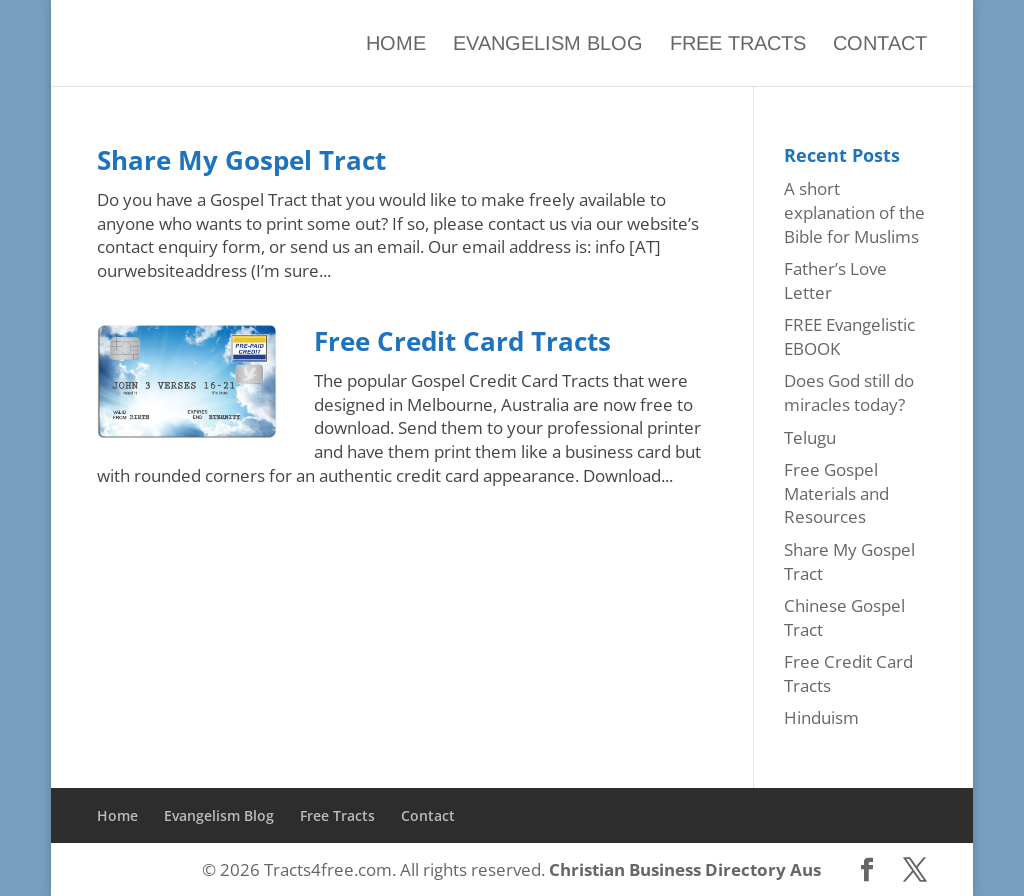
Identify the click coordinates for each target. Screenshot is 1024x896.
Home (396, 43)
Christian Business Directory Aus (685, 869)
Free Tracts (738, 43)
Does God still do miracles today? (849, 392)
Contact (880, 43)
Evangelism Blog (548, 43)
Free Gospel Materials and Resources (836, 493)
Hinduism (821, 717)
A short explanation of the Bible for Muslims (854, 212)
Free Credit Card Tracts (462, 341)
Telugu (810, 437)
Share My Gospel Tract (241, 160)
